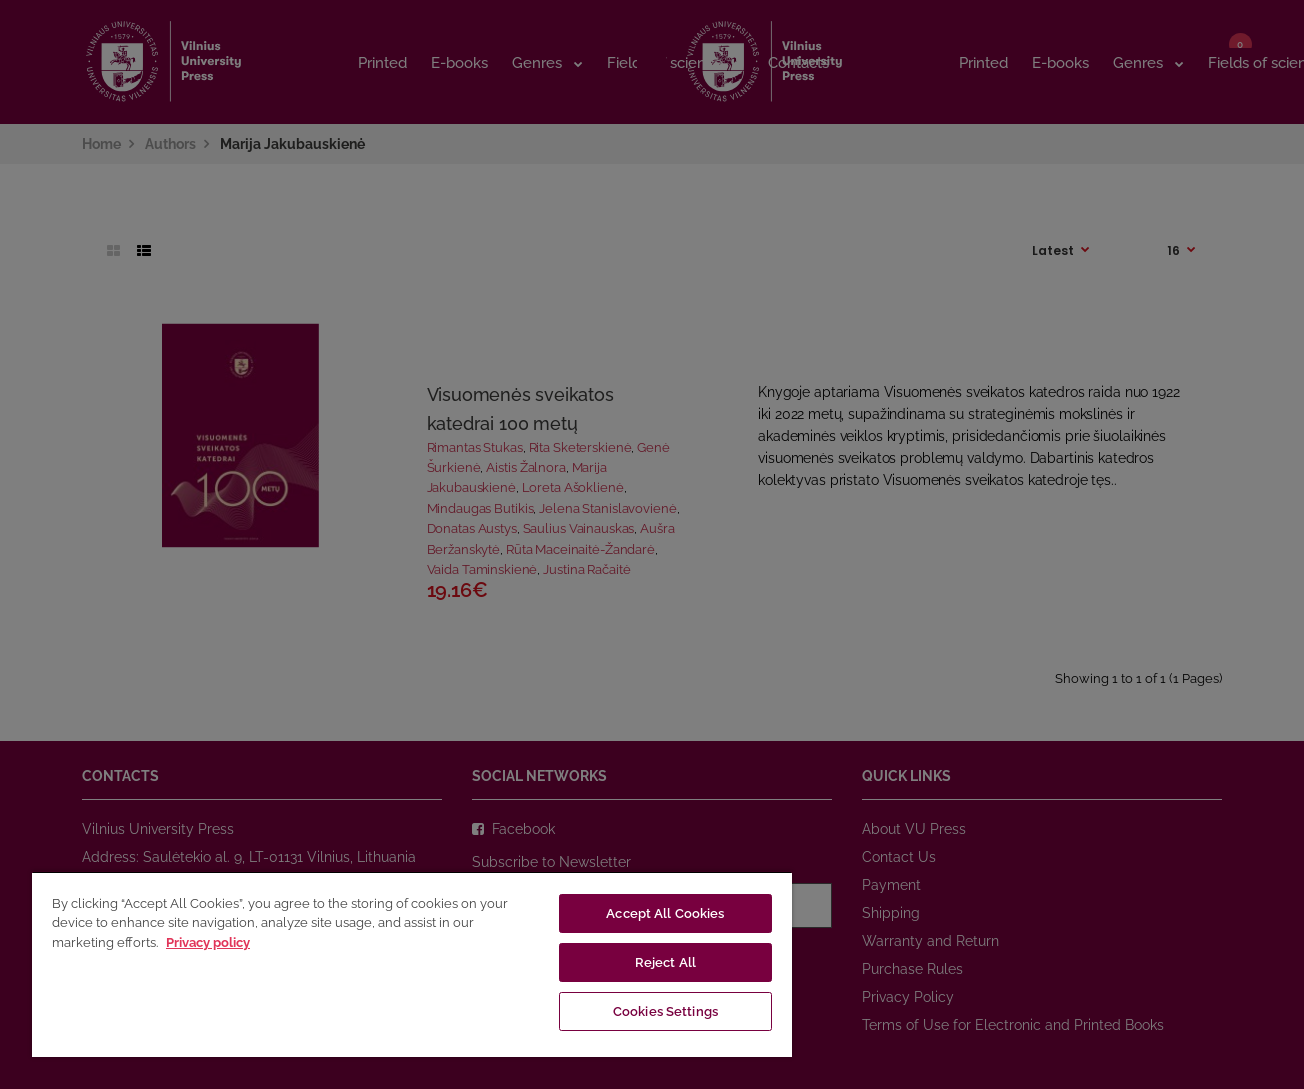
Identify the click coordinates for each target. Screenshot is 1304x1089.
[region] (412, 964)
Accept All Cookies (665, 913)
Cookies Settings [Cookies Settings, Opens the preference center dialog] (665, 1011)
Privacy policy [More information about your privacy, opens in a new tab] (208, 942)
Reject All (665, 962)
